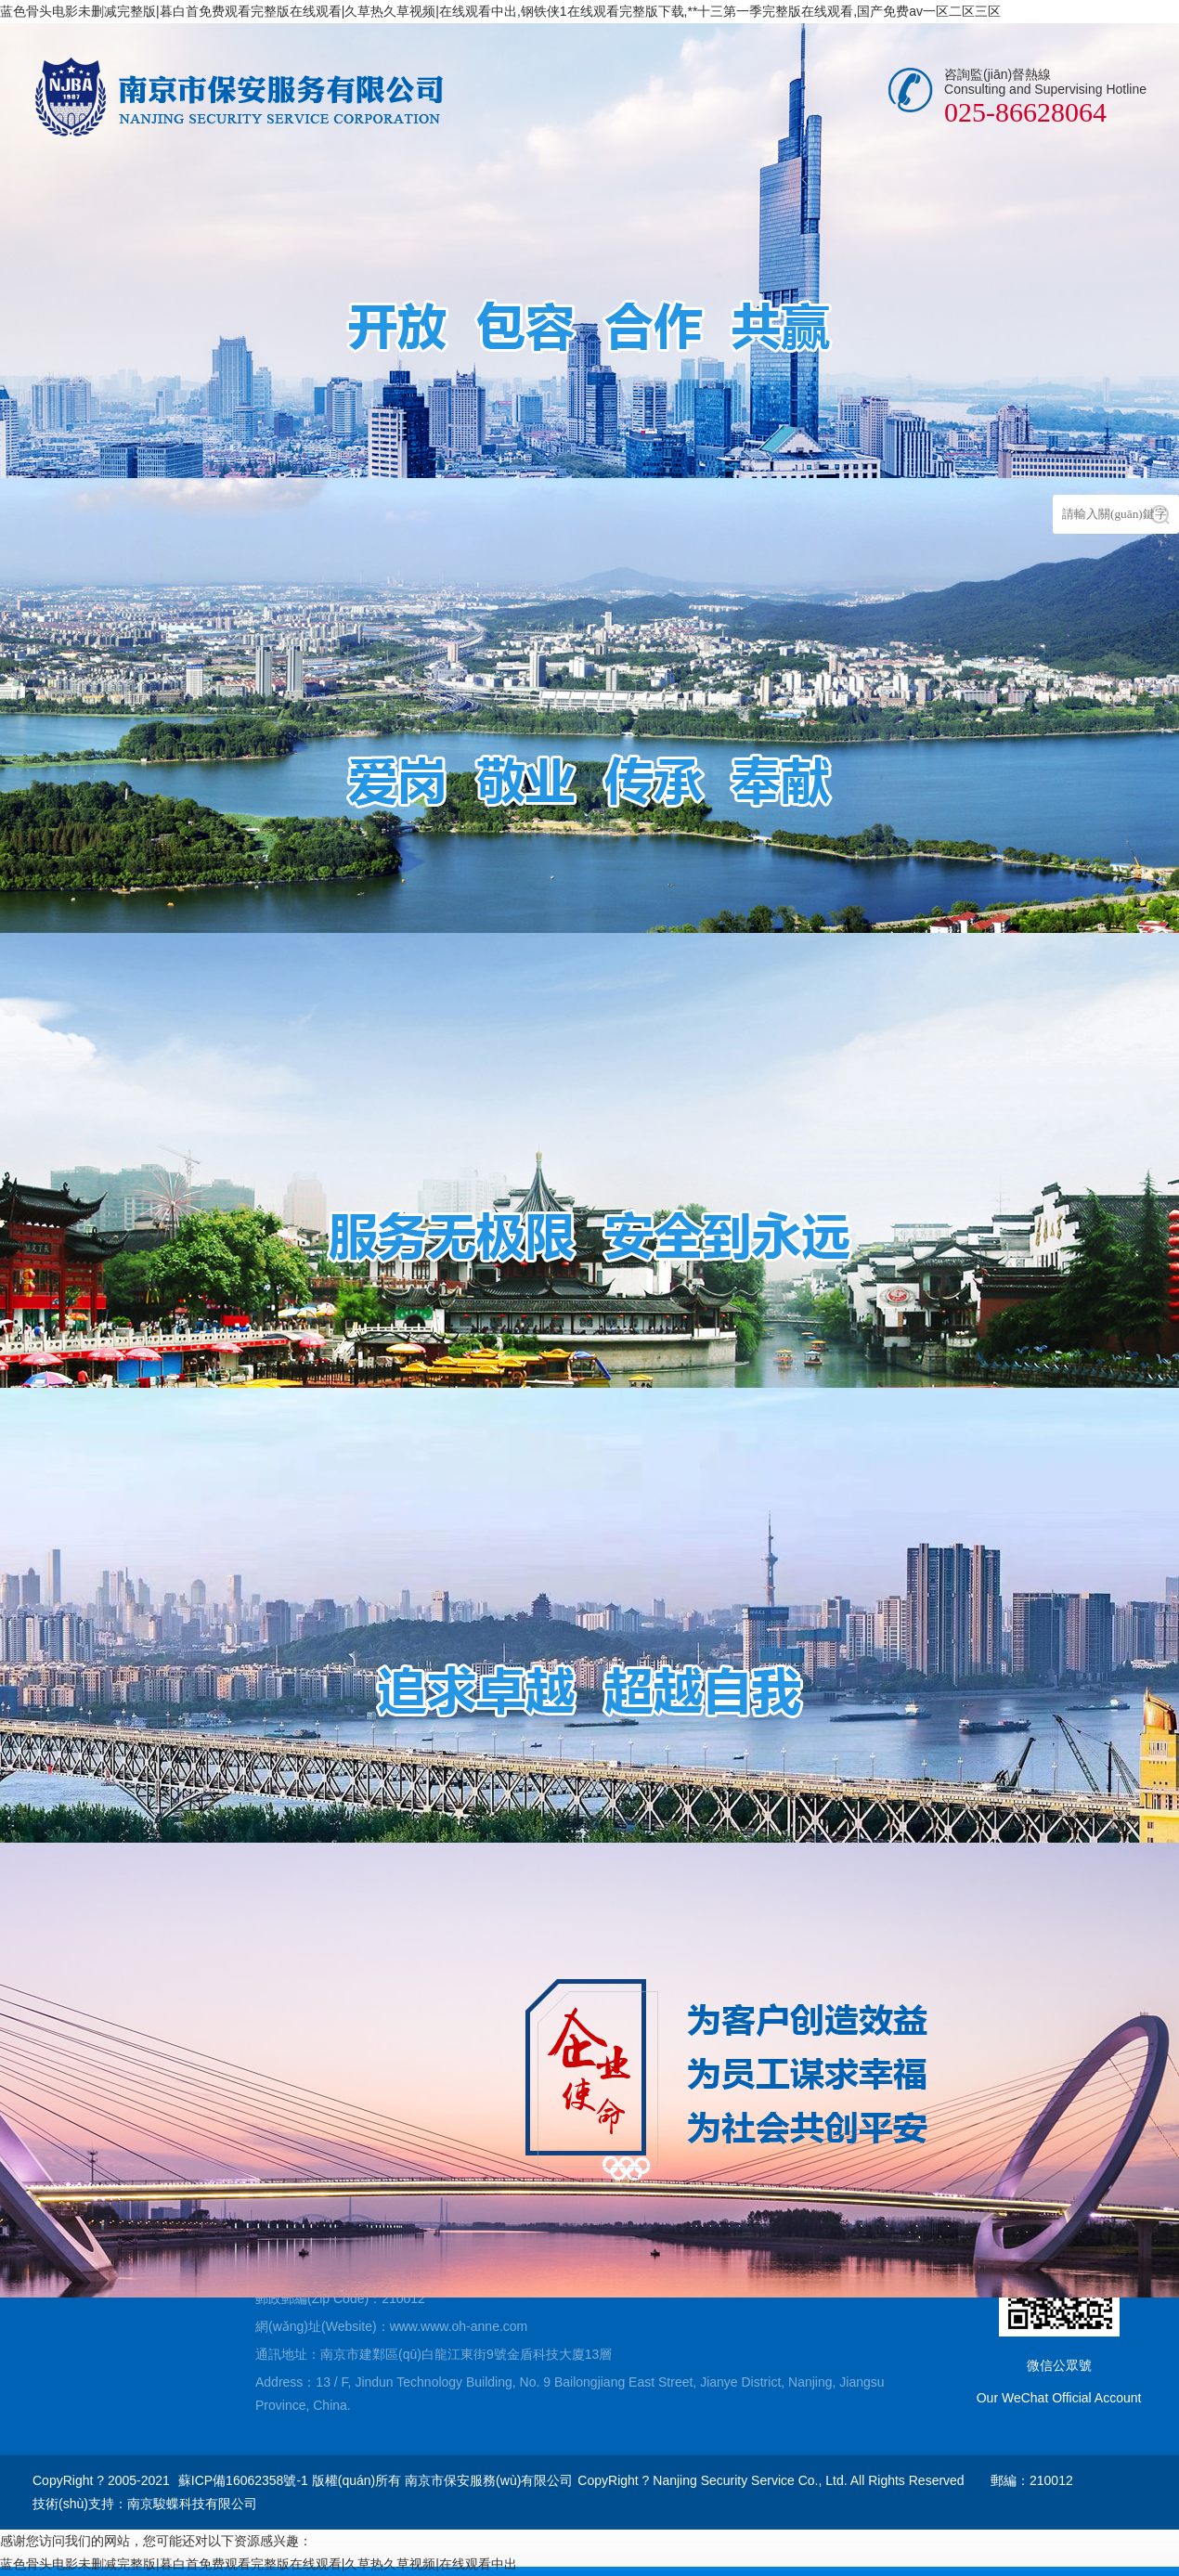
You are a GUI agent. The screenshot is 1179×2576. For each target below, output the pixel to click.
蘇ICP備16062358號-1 (243, 2480)
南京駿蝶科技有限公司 (192, 2503)
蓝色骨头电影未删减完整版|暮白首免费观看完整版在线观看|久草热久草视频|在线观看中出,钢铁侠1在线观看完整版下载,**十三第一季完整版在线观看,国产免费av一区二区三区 (500, 11)
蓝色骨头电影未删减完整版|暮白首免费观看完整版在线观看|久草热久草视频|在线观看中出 (258, 2564)
